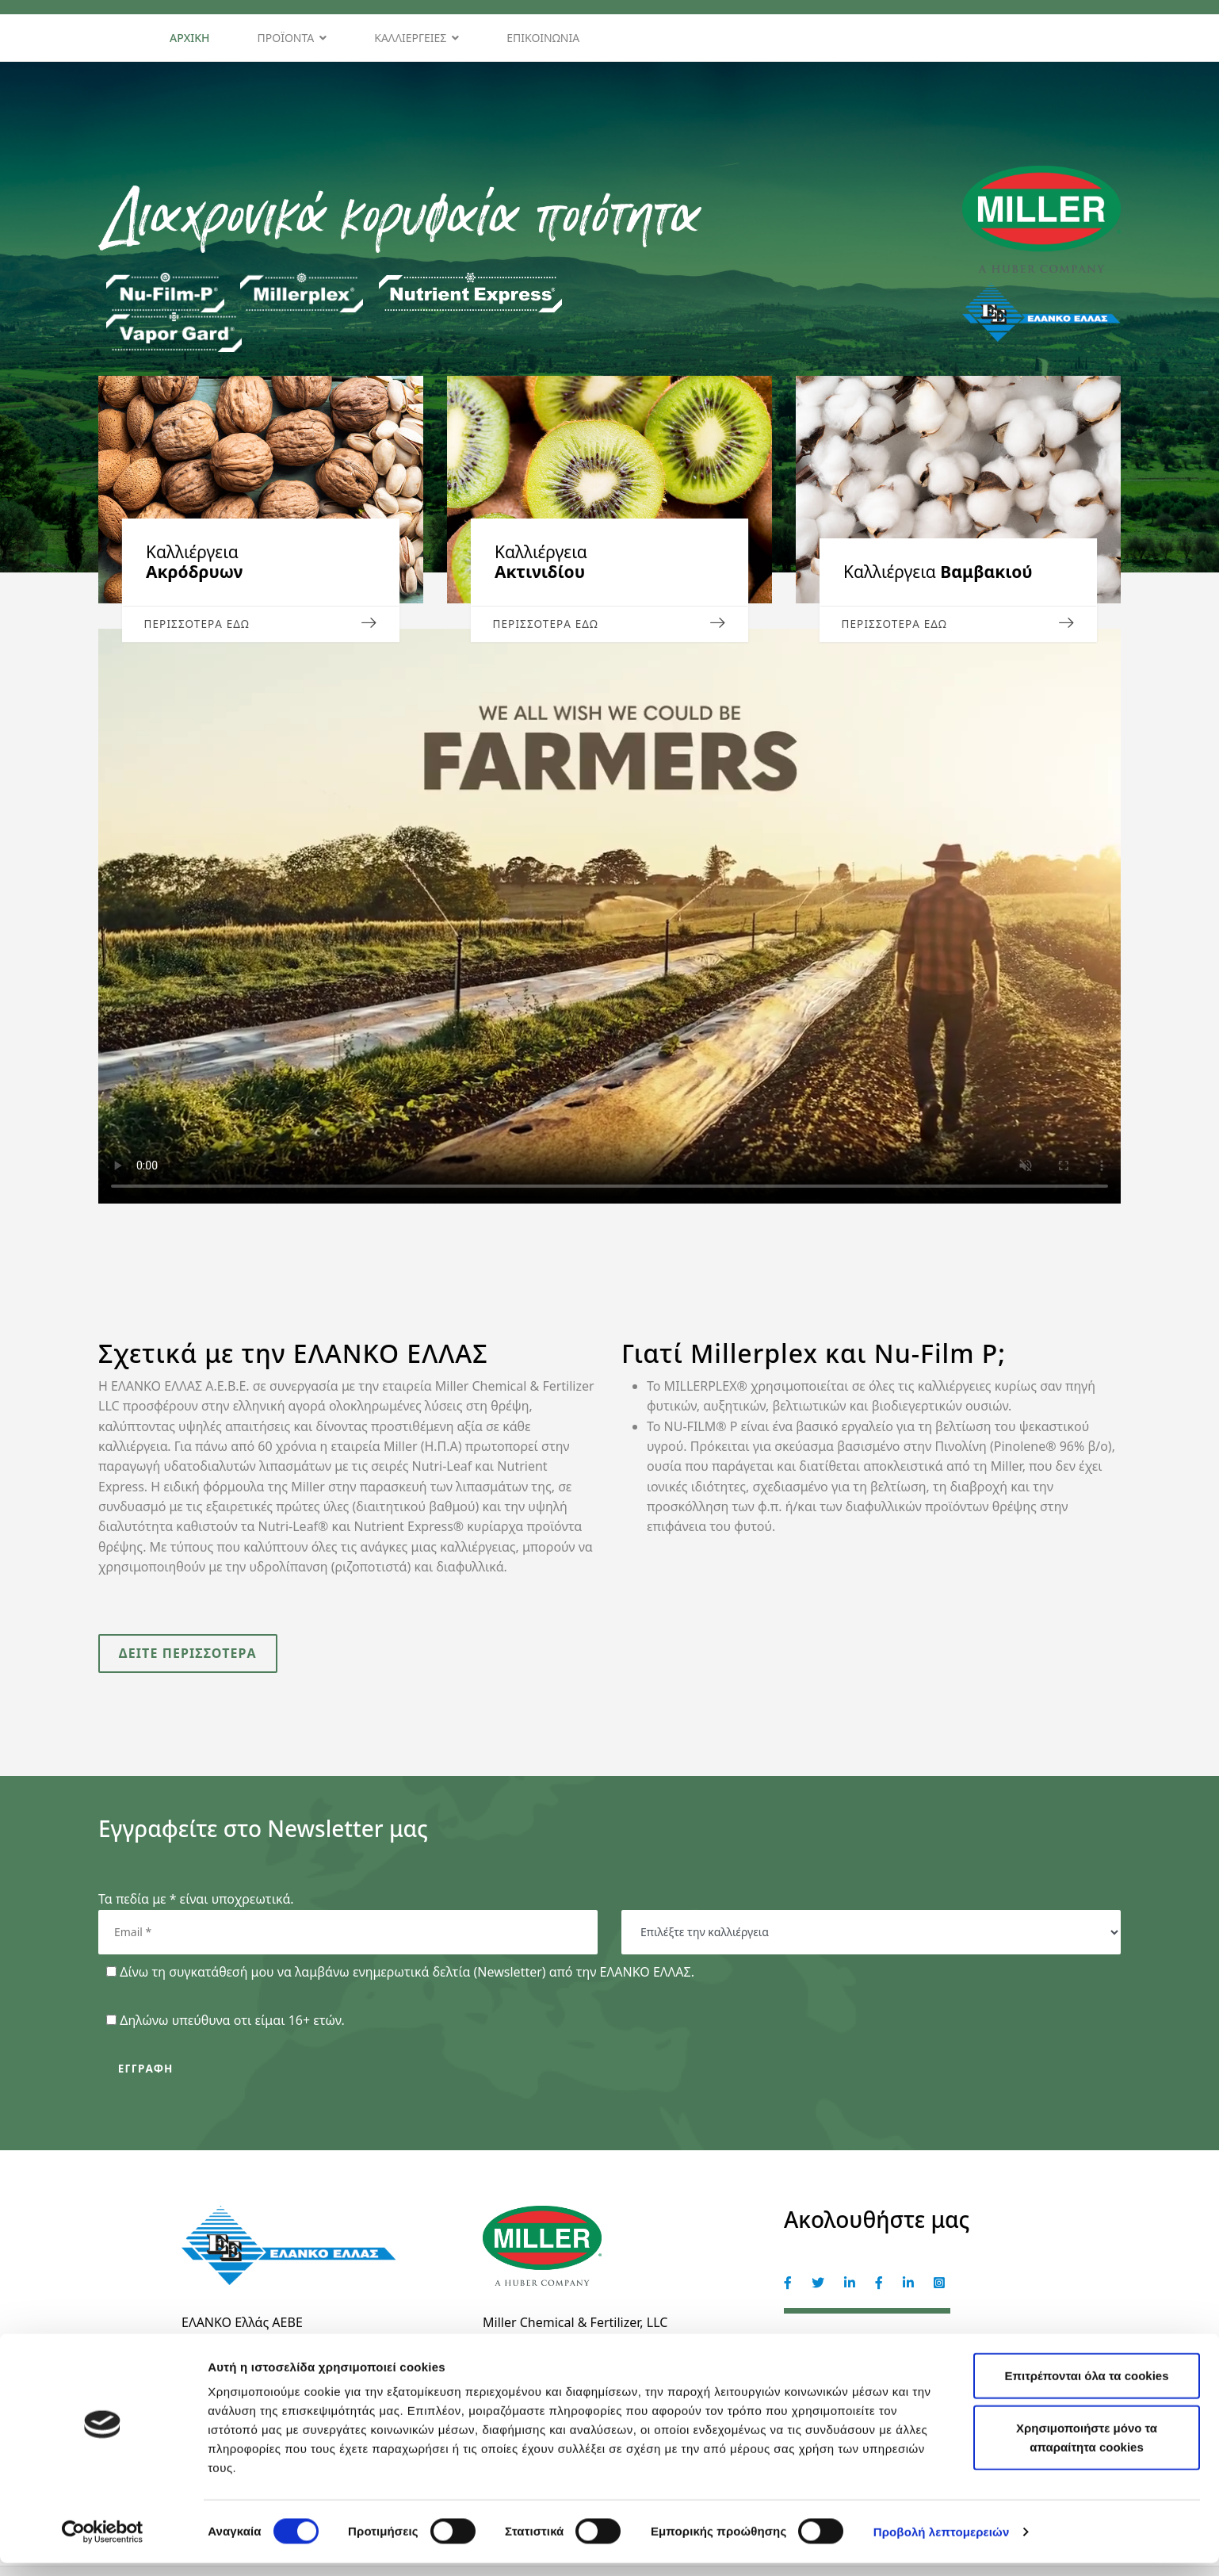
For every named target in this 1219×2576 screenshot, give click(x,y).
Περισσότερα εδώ (609, 622)
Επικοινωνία (542, 37)
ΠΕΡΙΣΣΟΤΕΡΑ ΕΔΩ (261, 622)
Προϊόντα (286, 37)
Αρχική (190, 37)
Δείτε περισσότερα (189, 1657)
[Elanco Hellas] (879, 2292)
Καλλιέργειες (410, 37)
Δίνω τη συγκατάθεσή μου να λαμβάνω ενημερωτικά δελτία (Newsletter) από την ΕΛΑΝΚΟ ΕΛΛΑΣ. (407, 1976)
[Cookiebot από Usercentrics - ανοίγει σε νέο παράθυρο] (102, 2545)
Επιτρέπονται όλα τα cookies (1086, 2388)
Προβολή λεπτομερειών (941, 2544)
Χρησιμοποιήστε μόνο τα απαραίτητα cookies (1086, 2450)
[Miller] (788, 2292)
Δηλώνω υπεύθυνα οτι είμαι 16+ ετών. (232, 2025)
